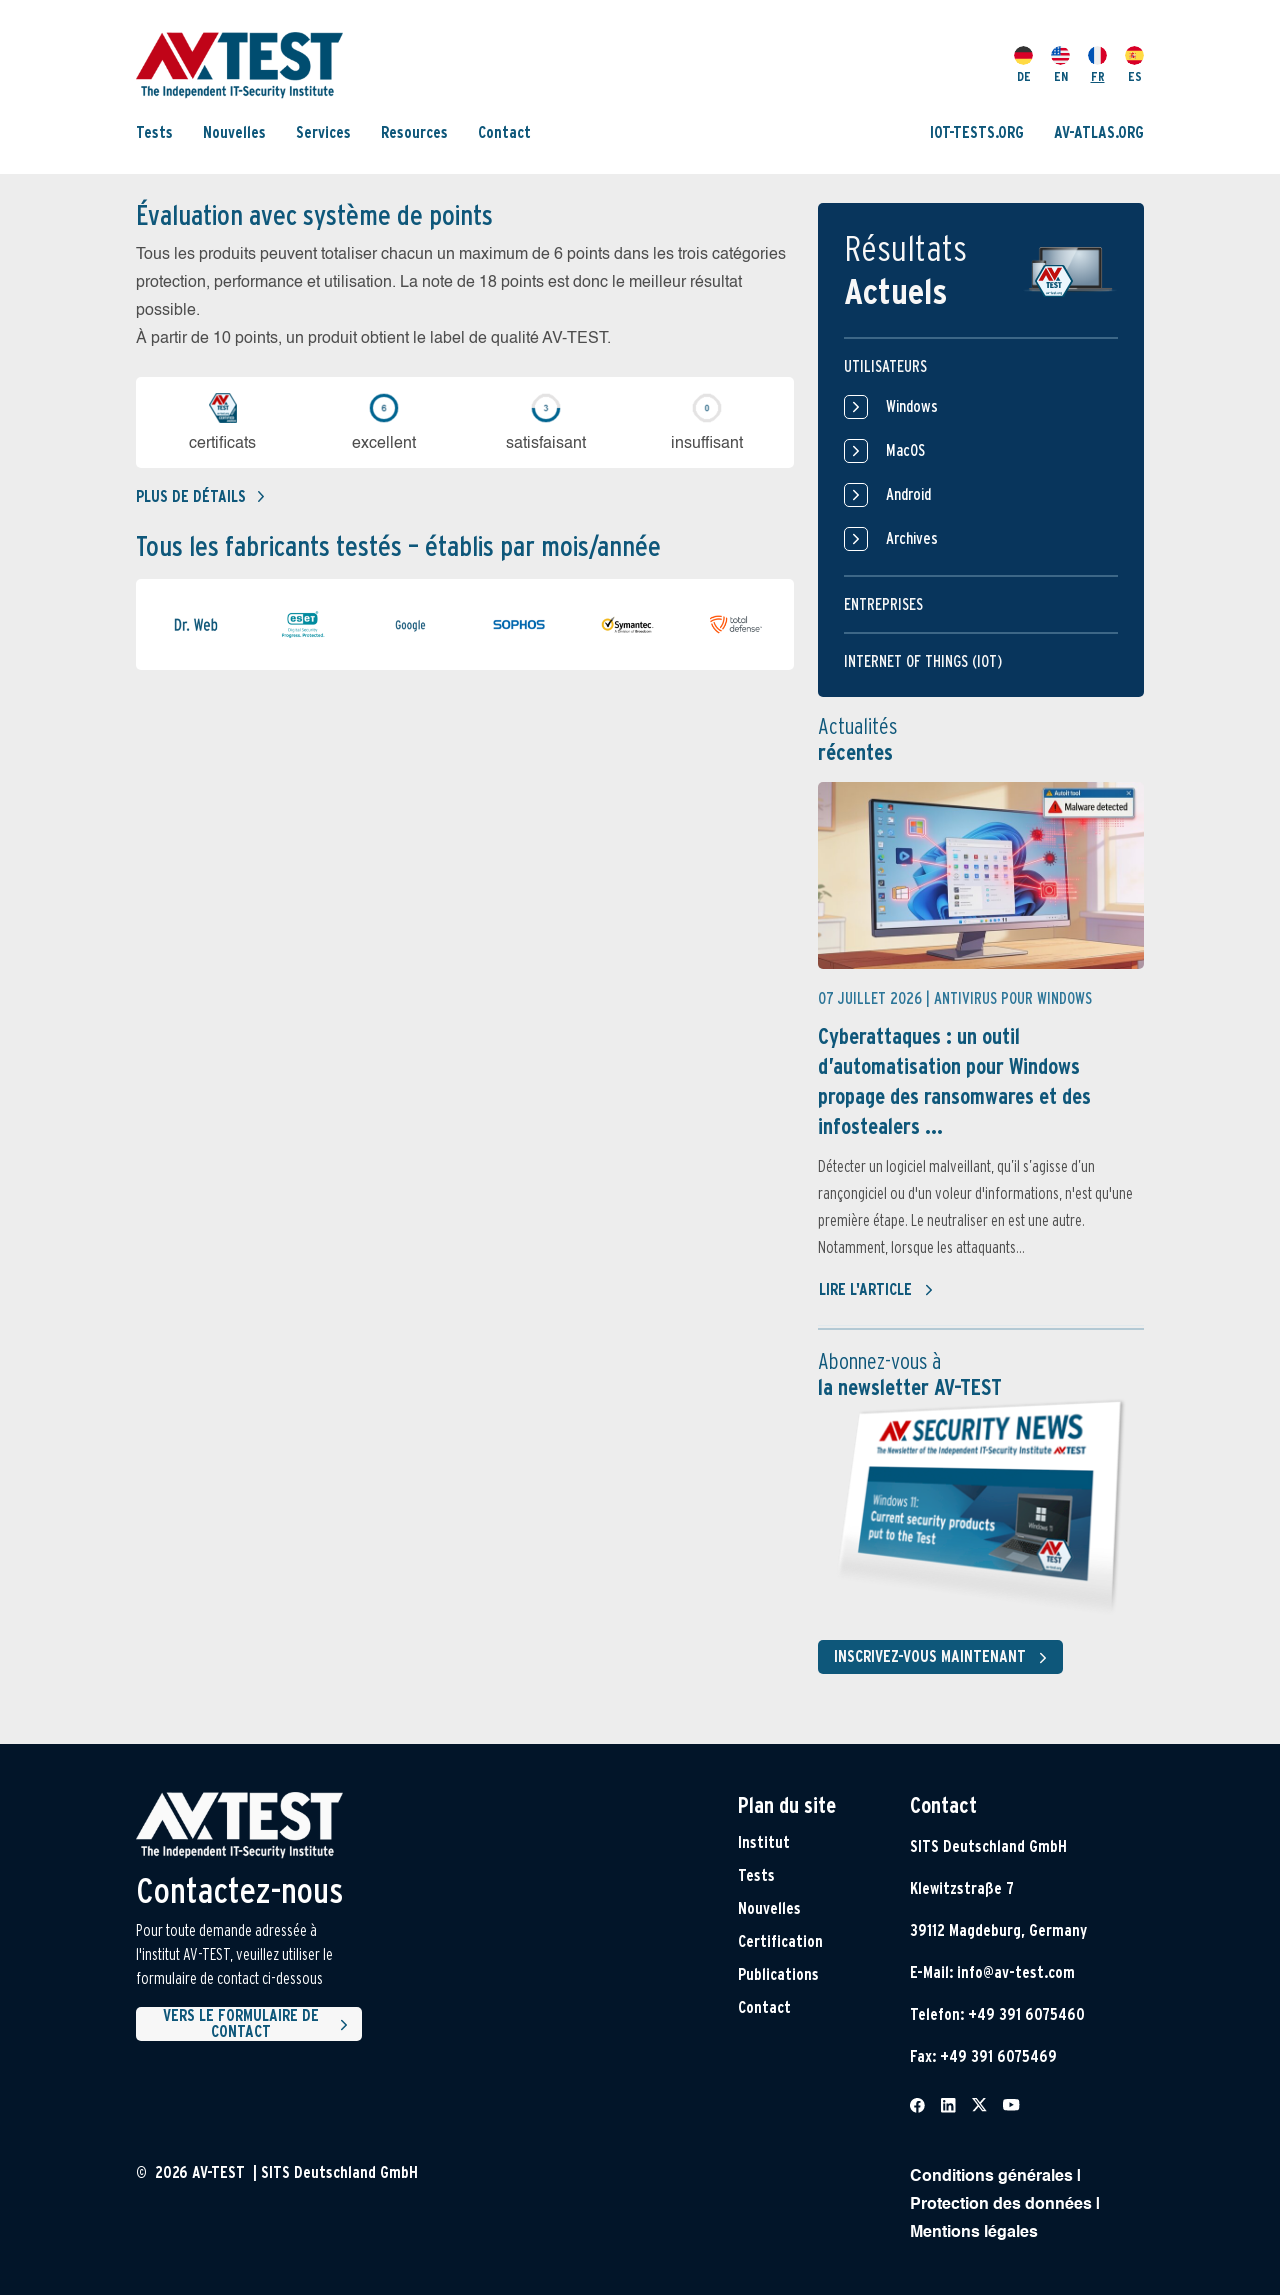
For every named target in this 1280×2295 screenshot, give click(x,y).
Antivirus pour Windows (1013, 998)
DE (1023, 65)
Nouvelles (234, 132)
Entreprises (883, 604)
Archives (891, 539)
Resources (414, 132)
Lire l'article (876, 1290)
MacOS (884, 451)
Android (887, 495)
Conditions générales (991, 2177)
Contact (504, 132)
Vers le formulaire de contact (258, 2024)
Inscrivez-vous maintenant (944, 1658)
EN (1060, 65)
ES (1134, 65)
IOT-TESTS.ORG (977, 132)
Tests (154, 132)
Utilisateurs (885, 366)
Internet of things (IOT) (923, 661)
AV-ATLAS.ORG (1099, 132)
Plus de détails (200, 496)
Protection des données (1001, 2205)
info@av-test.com (1016, 1972)
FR (1097, 65)
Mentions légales (974, 2233)
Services (323, 132)
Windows (891, 407)
